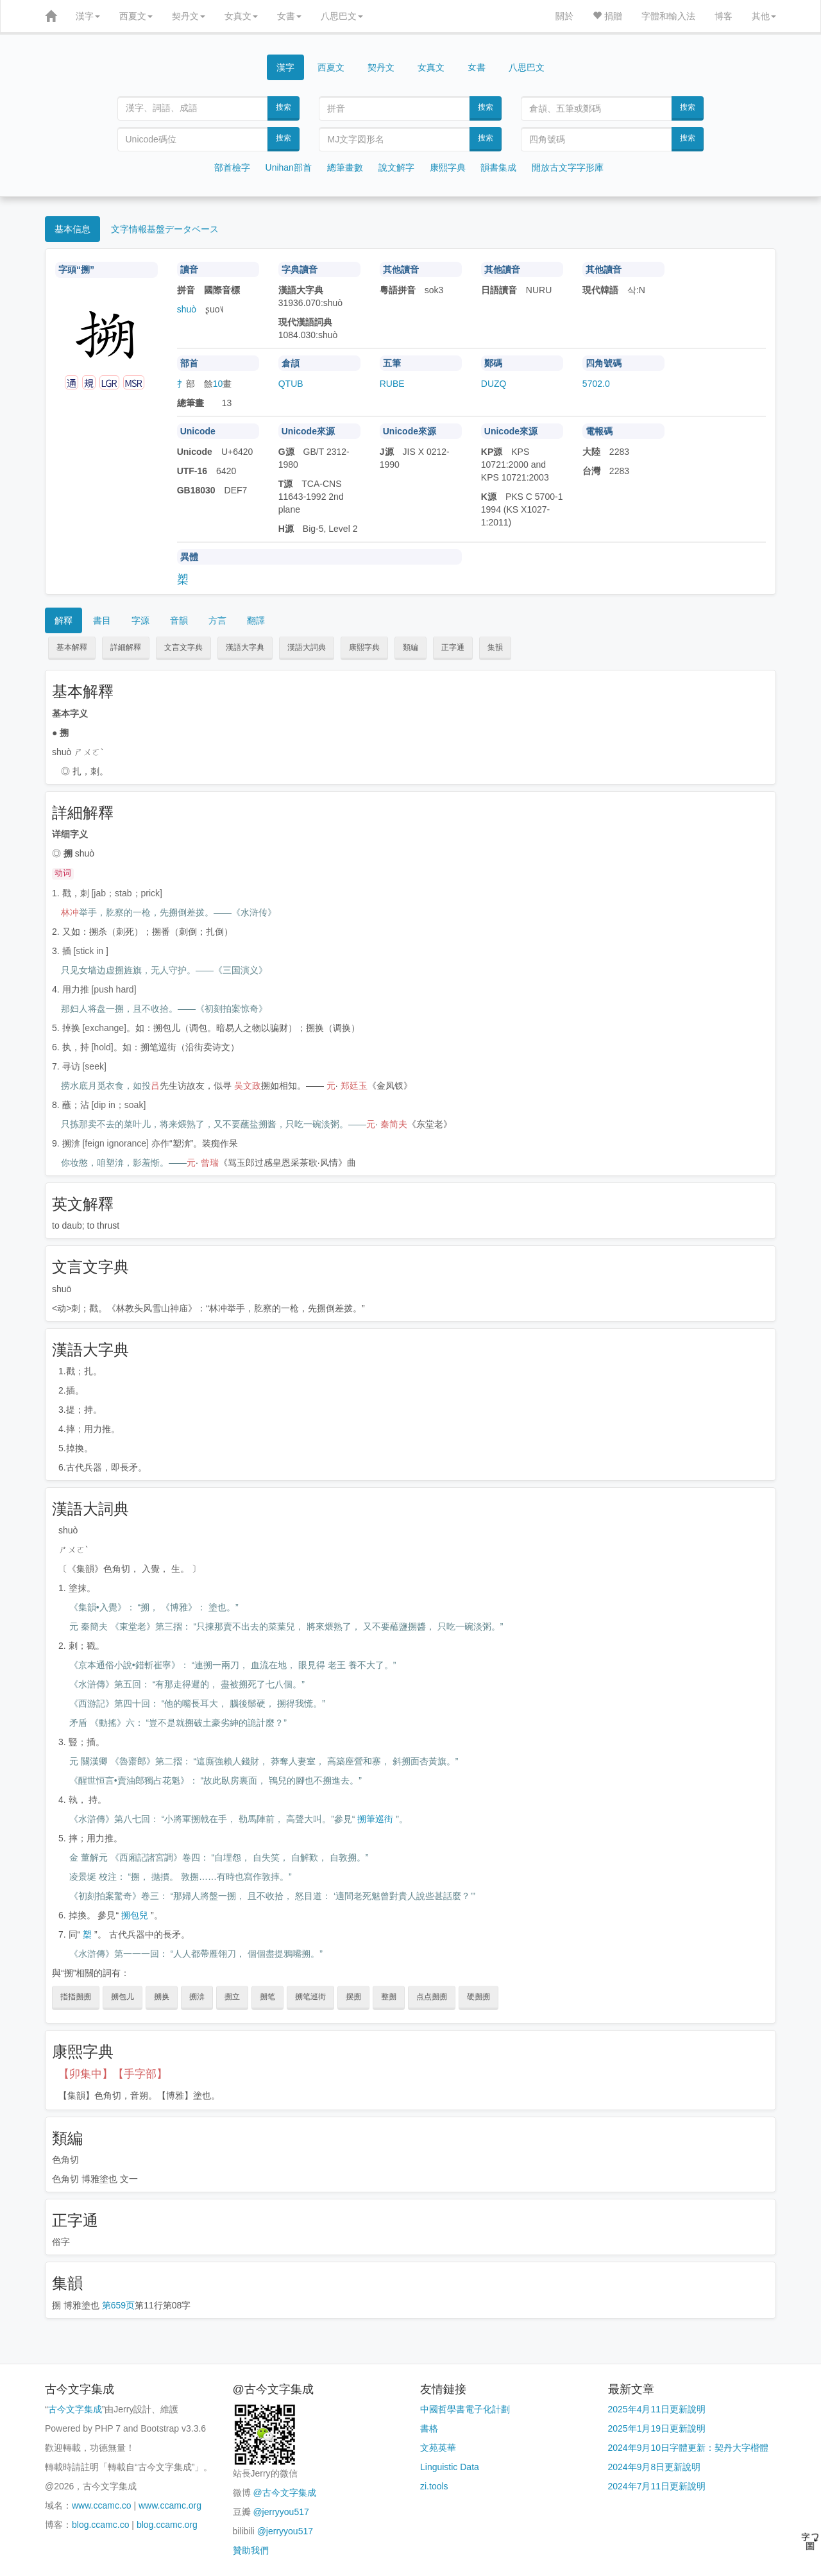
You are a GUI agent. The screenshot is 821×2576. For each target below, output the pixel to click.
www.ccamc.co (101, 2505)
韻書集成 (498, 167)
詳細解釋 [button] (125, 647)
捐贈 (607, 16)
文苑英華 (438, 2448)
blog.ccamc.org (167, 2525)
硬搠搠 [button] (478, 1996)
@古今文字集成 (284, 2492)
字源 (140, 620)
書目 (102, 620)
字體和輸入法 (668, 16)
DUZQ (494, 384)
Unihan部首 (289, 167)
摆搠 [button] (353, 1996)
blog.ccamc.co (100, 2525)
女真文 (241, 16)
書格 (429, 2428)
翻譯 (256, 620)
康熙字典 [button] (364, 647)
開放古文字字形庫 (568, 167)
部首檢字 (232, 167)
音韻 (179, 620)
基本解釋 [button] (71, 647)
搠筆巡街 (375, 1819)
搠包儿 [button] (122, 1996)
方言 (217, 620)
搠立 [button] (232, 1996)
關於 (564, 16)
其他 (764, 16)
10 (218, 384)
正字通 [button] (452, 647)
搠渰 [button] (197, 1996)
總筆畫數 (345, 167)
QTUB (290, 384)
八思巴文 (342, 16)
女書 (289, 16)
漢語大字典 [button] (245, 647)
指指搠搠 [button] (75, 1996)
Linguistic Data (449, 2467)
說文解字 (396, 167)
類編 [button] (410, 647)
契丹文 (188, 16)
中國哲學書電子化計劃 (465, 2409)
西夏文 (136, 16)
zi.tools (434, 2486)
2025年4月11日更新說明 (657, 2409)
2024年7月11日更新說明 (657, 2486)
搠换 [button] (161, 1996)
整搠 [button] (388, 1996)
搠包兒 (134, 1915)
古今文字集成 (75, 2409)
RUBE (392, 384)
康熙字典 (448, 167)
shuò (186, 309)
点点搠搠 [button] (431, 1996)
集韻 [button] (495, 647)
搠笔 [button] (267, 1996)
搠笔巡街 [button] (310, 1996)
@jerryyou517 (281, 2512)
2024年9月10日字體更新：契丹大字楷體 (688, 2448)
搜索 (283, 107)
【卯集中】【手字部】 (112, 2074)
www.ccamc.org (170, 2505)
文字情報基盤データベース (165, 229)
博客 (723, 16)
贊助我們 (251, 2550)
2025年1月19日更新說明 (657, 2428)
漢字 (88, 16)
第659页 (118, 2305)
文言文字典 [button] (183, 647)
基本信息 (72, 229)
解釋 (63, 620)
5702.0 (596, 384)
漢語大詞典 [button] (306, 647)
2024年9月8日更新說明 (654, 2467)
